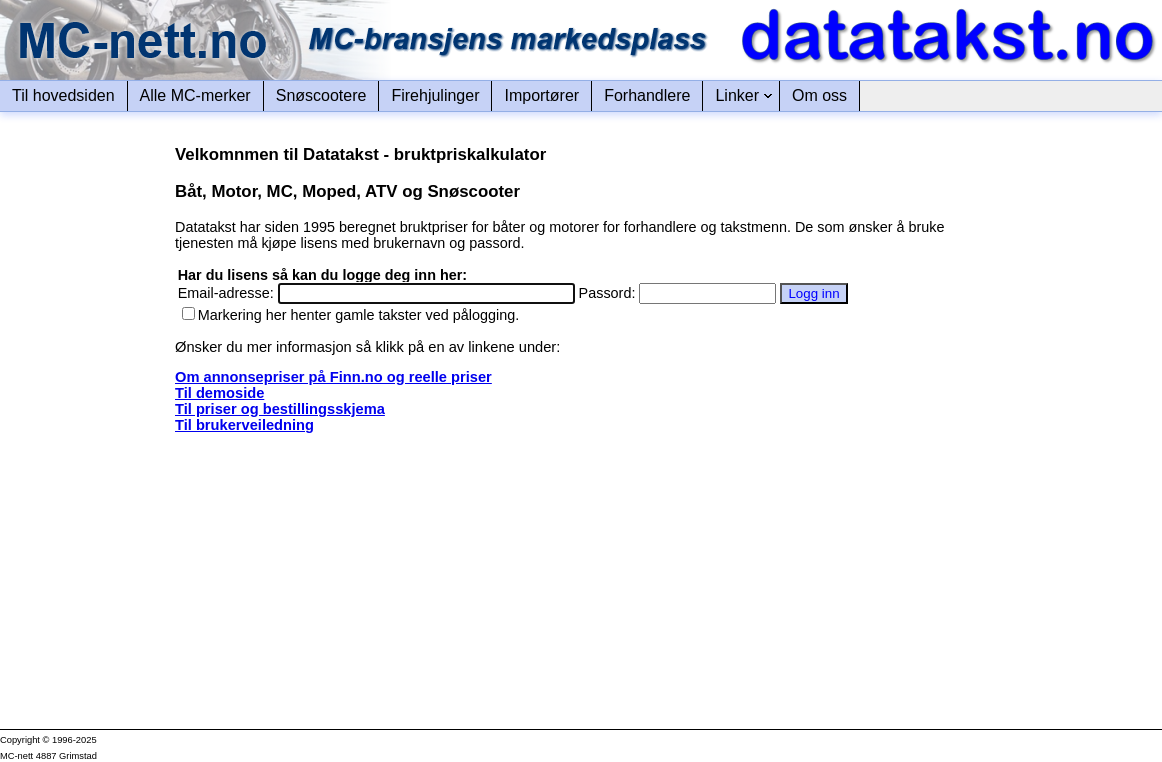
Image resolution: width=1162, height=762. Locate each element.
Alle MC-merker (195, 95)
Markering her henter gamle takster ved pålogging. (351, 315)
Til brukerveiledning (244, 425)
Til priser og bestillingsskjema (280, 409)
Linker (737, 95)
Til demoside (219, 393)
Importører (541, 95)
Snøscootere (321, 95)
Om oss (819, 95)
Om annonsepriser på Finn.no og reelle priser (333, 377)
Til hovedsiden (63, 95)
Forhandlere (647, 95)
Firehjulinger (435, 95)
